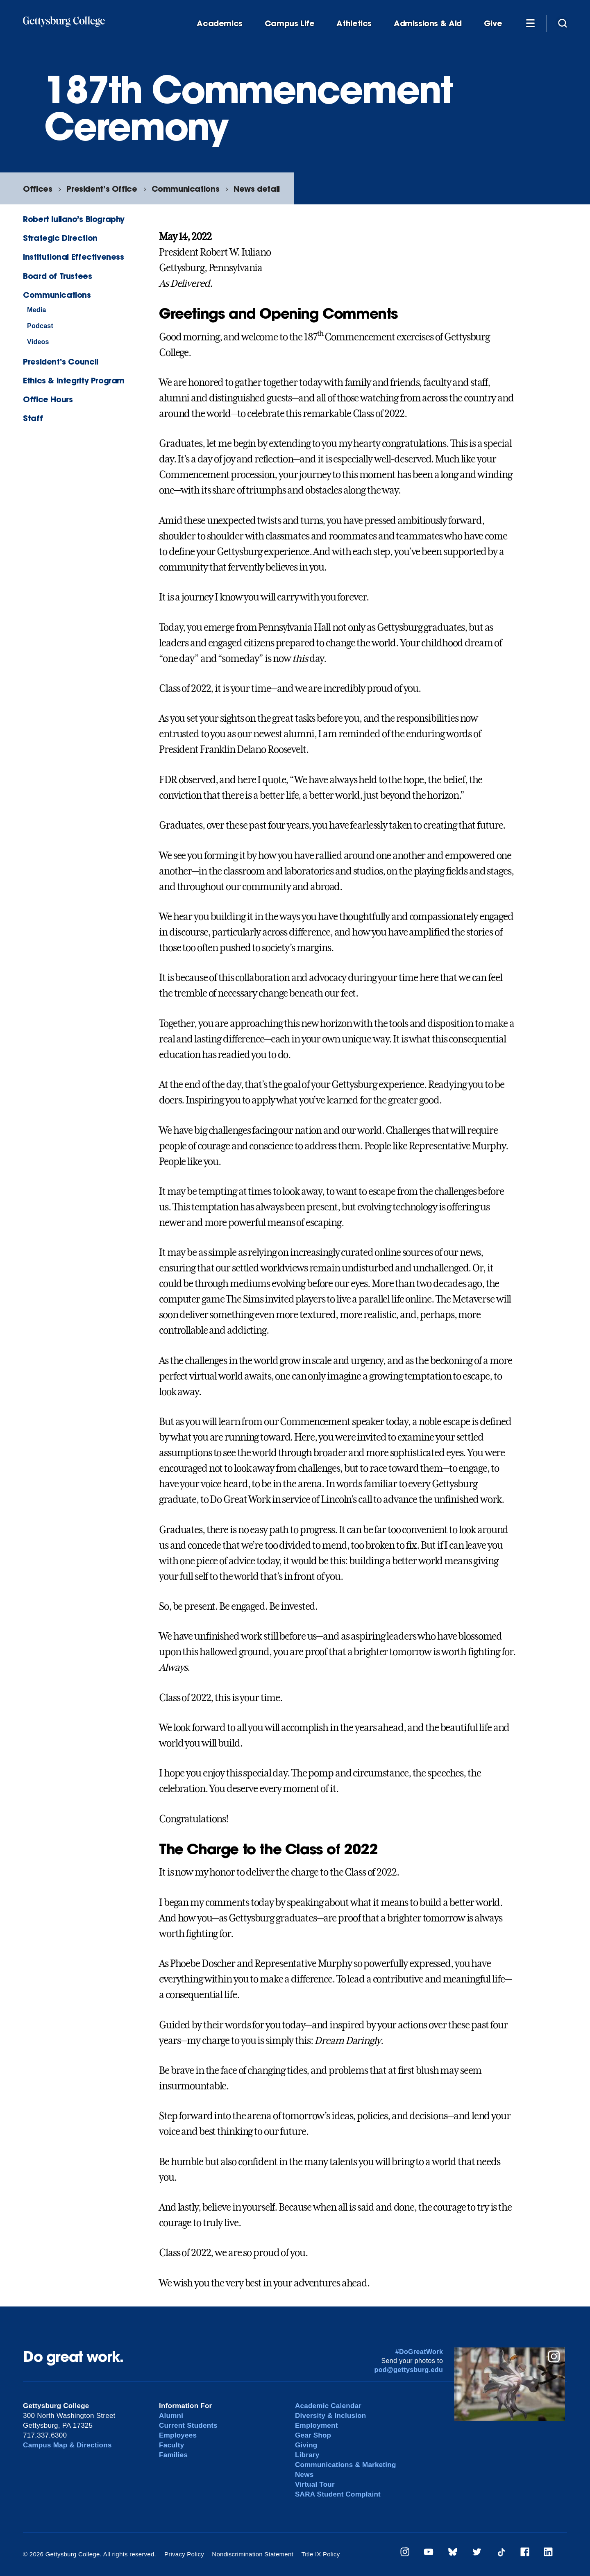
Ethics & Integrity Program (74, 380)
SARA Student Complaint (338, 2494)
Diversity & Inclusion (330, 2416)
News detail (257, 189)
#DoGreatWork (419, 2351)
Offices (37, 189)
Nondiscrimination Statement (252, 2554)
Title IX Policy (320, 2554)
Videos (38, 341)
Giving (306, 2445)
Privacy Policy (184, 2554)
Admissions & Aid (428, 23)
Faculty (171, 2445)
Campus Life (290, 23)
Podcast (40, 325)
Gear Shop (313, 2435)
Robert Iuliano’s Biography (74, 219)
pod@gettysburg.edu (408, 2369)
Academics (220, 23)
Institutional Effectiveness (73, 256)
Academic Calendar (328, 2406)
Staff (33, 418)
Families (173, 2455)
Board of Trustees (57, 276)
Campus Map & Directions (67, 2445)
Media (36, 309)
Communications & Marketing (345, 2465)
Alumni (171, 2416)
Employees (178, 2435)
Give (493, 23)
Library (307, 2455)
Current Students (188, 2425)
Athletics (354, 23)
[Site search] (562, 23)
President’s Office (101, 189)
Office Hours (48, 399)
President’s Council (60, 361)
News (304, 2475)
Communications (186, 189)
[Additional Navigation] (530, 23)
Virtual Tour (315, 2484)
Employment (316, 2425)
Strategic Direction (60, 237)
